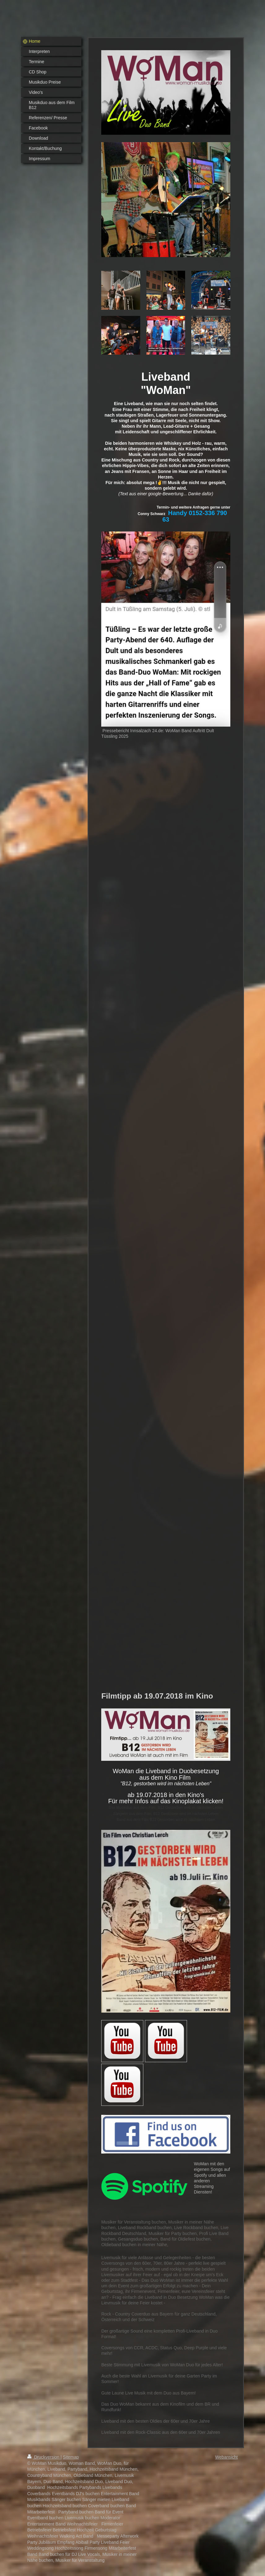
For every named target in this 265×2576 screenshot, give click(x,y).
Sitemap (71, 2457)
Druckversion (43, 2457)
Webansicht (226, 2457)
